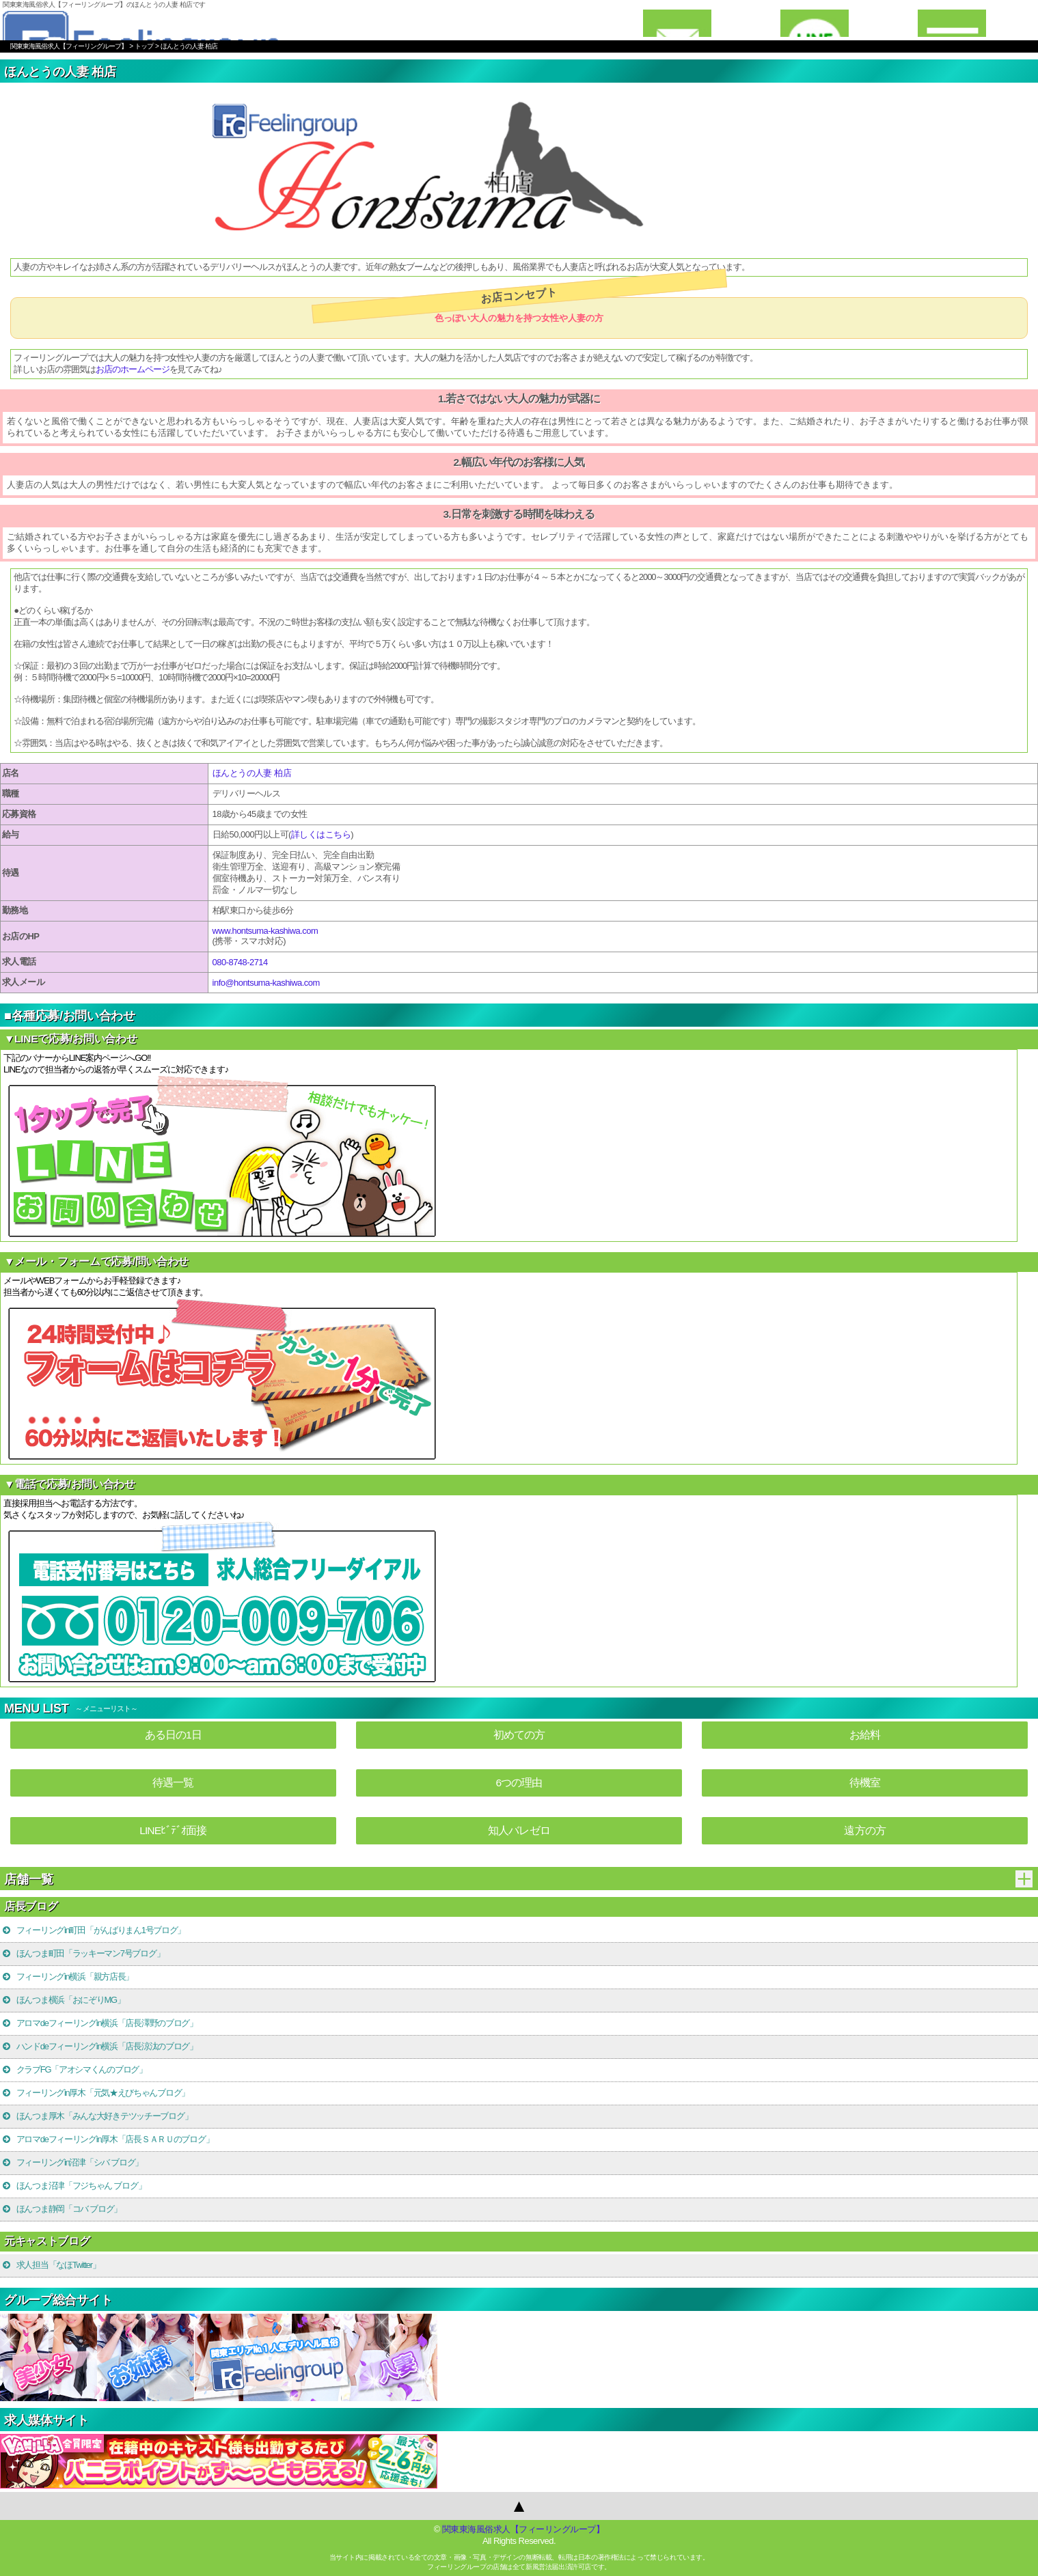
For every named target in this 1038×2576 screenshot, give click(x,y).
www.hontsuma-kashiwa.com (265, 931)
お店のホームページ (132, 369)
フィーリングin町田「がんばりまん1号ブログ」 (93, 1930)
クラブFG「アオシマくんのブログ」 (74, 2069)
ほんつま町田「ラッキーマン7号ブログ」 (82, 1953)
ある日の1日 (173, 1735)
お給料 (864, 1735)
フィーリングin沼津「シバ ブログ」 (72, 2162)
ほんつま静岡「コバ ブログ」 (61, 2209)
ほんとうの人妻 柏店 (252, 773)
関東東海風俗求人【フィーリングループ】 (523, 2529)
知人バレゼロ (518, 1830)
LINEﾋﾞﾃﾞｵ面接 (172, 1830)
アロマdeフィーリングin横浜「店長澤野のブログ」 (99, 2023)
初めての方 (519, 1735)
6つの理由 (518, 1782)
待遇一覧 (172, 1782)
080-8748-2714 (240, 962)
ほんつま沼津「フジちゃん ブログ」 (73, 2185)
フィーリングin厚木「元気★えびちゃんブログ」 (95, 2093)
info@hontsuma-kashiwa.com (266, 983)
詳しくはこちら (321, 834)
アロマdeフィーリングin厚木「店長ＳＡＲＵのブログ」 (107, 2139)
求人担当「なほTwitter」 (50, 2265)
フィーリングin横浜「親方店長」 (67, 1976)
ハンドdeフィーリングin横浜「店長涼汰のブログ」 (99, 2046)
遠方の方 (864, 1830)
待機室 (864, 1782)
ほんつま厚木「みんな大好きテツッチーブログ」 (96, 2116)
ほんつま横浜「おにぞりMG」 (62, 2000)
